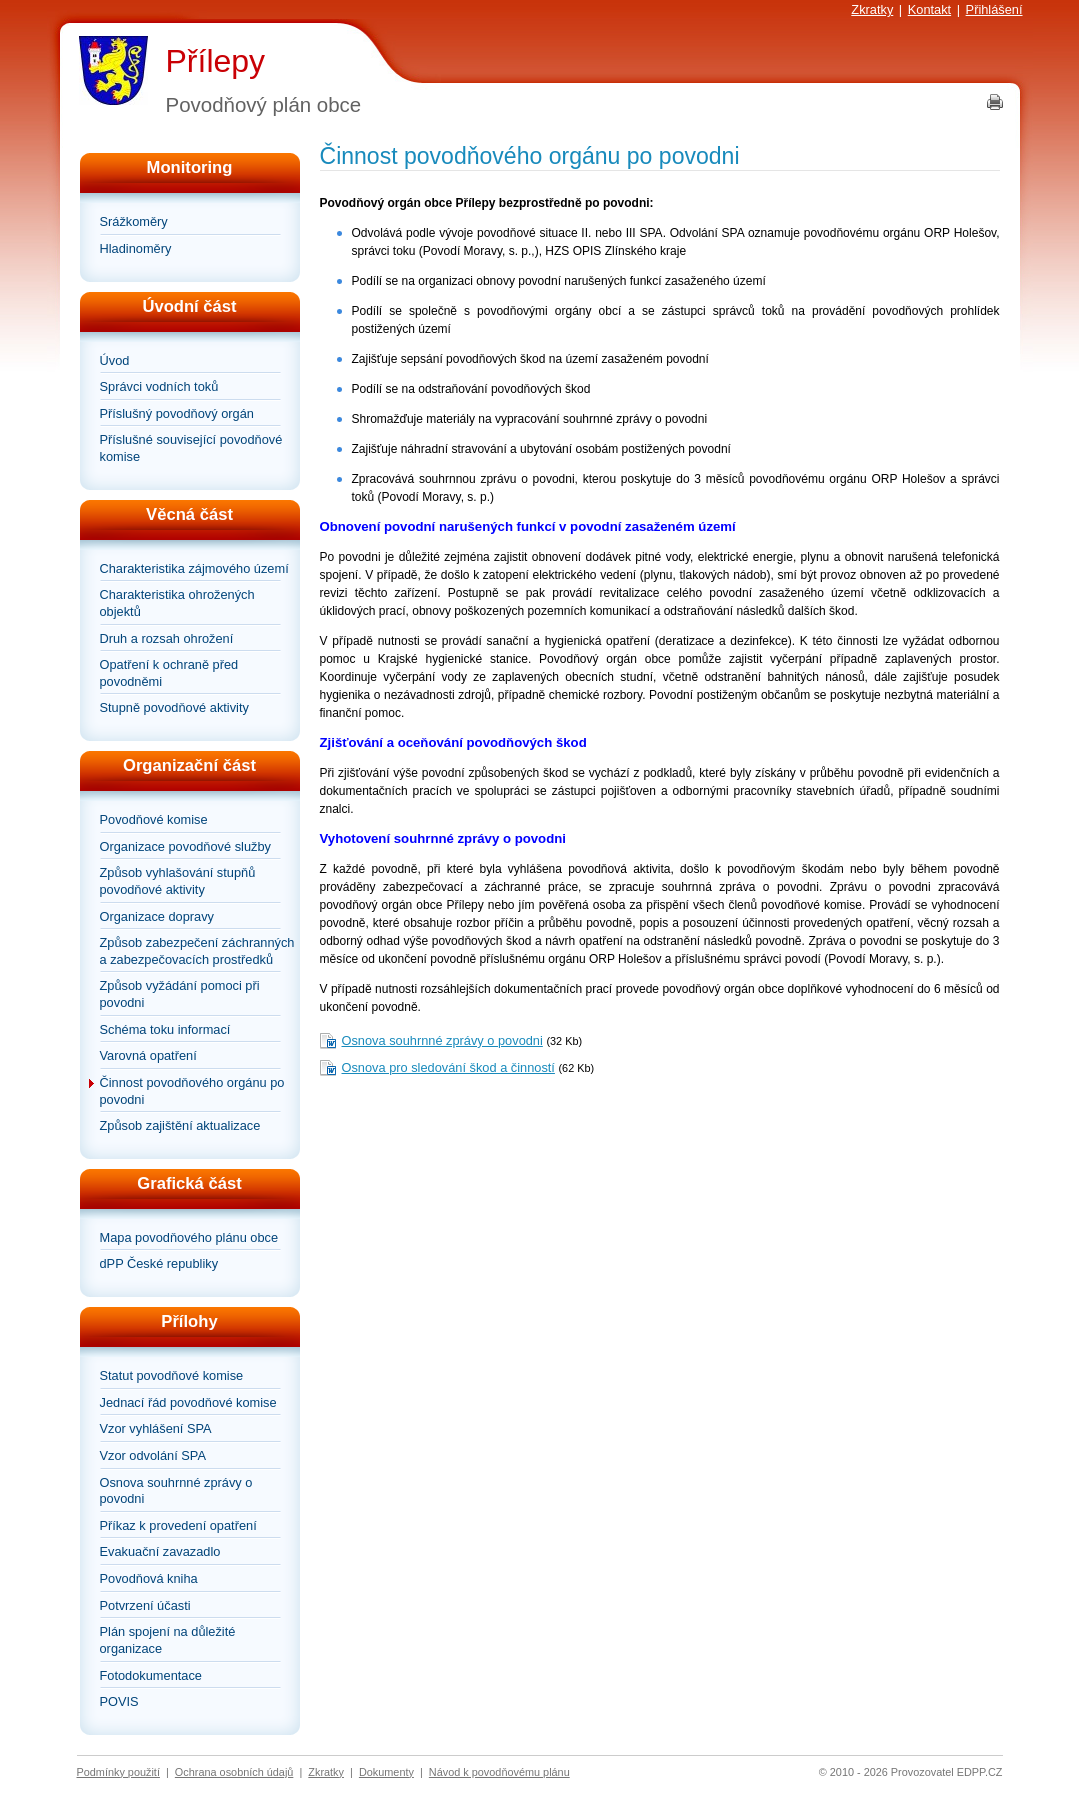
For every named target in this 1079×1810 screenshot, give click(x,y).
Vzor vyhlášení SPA (156, 1428)
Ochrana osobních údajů (234, 1772)
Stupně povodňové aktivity (174, 707)
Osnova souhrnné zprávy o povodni (176, 1491)
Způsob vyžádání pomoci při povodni (180, 994)
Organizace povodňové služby (185, 846)
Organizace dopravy (157, 916)
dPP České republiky (159, 1263)
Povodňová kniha (149, 1578)
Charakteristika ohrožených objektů (177, 603)
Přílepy (216, 61)
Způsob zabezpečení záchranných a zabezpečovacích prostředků (197, 951)
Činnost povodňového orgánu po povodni (192, 1091)
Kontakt (929, 9)
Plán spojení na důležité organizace (168, 1640)
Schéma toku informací (165, 1029)
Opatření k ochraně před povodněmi (169, 673)
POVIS (119, 1701)
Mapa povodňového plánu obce (189, 1237)
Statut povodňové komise (172, 1375)
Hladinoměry (136, 248)
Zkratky (872, 9)
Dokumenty (386, 1772)
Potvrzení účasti (145, 1605)
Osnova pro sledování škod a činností (448, 1067)
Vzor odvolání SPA (153, 1455)
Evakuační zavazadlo (160, 1551)
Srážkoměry (134, 221)
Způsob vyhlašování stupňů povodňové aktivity (178, 881)
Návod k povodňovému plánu (499, 1772)
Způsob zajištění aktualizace (180, 1125)
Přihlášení (994, 9)
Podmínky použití (118, 1772)
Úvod (115, 360)
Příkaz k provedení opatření (178, 1525)
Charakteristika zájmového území (194, 568)
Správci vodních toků (159, 386)
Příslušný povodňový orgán (177, 413)
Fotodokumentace (151, 1675)
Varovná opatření (148, 1055)
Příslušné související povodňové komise (191, 448)
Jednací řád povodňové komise (188, 1402)
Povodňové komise (154, 819)
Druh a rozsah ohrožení (167, 638)
